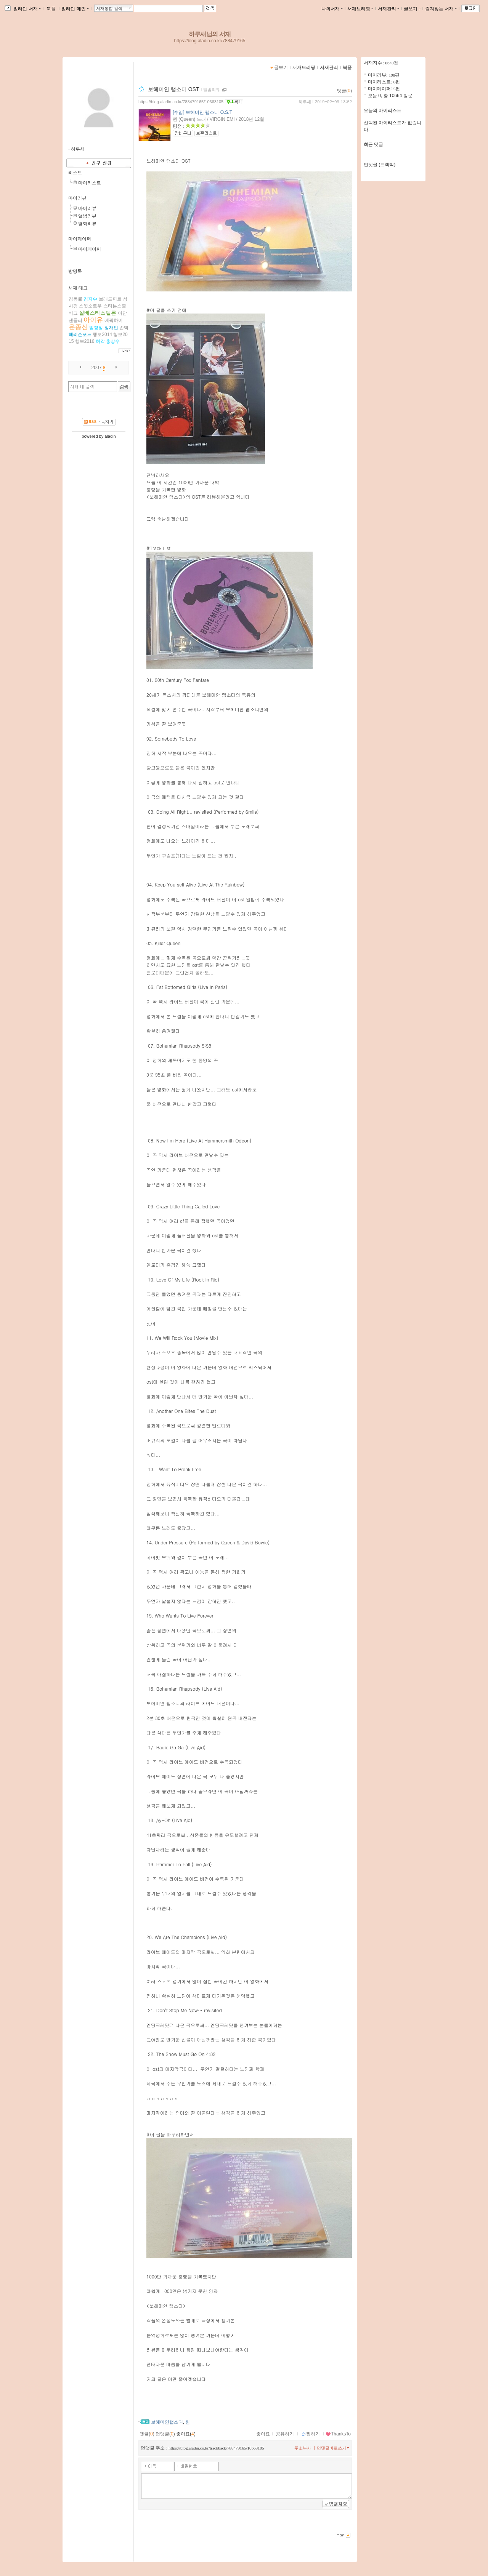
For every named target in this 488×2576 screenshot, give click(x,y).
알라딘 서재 (26, 8)
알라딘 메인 (74, 8)
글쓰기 (412, 8)
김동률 (75, 299)
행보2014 (102, 334)
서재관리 (388, 8)
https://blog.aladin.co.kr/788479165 (210, 40)
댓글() (344, 90)
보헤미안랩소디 (167, 2422)
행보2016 (85, 341)
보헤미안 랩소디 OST (173, 89)
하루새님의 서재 (210, 34)
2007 (97, 367)
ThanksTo (338, 2434)
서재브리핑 (360, 8)
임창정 (96, 327)
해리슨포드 (80, 334)
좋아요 (263, 2434)
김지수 (90, 299)
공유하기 (285, 2434)
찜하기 (310, 2434)
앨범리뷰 (87, 216)
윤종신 (78, 327)
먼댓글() (165, 2434)
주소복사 (302, 2448)
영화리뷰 (87, 223)
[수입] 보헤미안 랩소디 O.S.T (202, 112)
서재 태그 (78, 288)
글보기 (281, 67)
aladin (110, 436)
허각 (100, 341)
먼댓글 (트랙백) (379, 164)
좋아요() (186, 2434)
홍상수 (113, 341)
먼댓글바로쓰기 (333, 2448)
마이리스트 (89, 183)
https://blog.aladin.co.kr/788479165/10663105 (180, 101)
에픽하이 (113, 320)
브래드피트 (110, 299)
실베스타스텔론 (97, 313)
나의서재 (332, 8)
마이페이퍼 (79, 239)
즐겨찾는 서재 (441, 8)
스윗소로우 (90, 306)
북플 (51, 8)
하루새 (305, 101)
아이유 (93, 319)
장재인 (111, 327)
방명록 (75, 271)
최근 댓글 (373, 144)
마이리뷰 (77, 198)
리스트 (75, 172)
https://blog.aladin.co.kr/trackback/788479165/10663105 (216, 2448)
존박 (123, 327)
